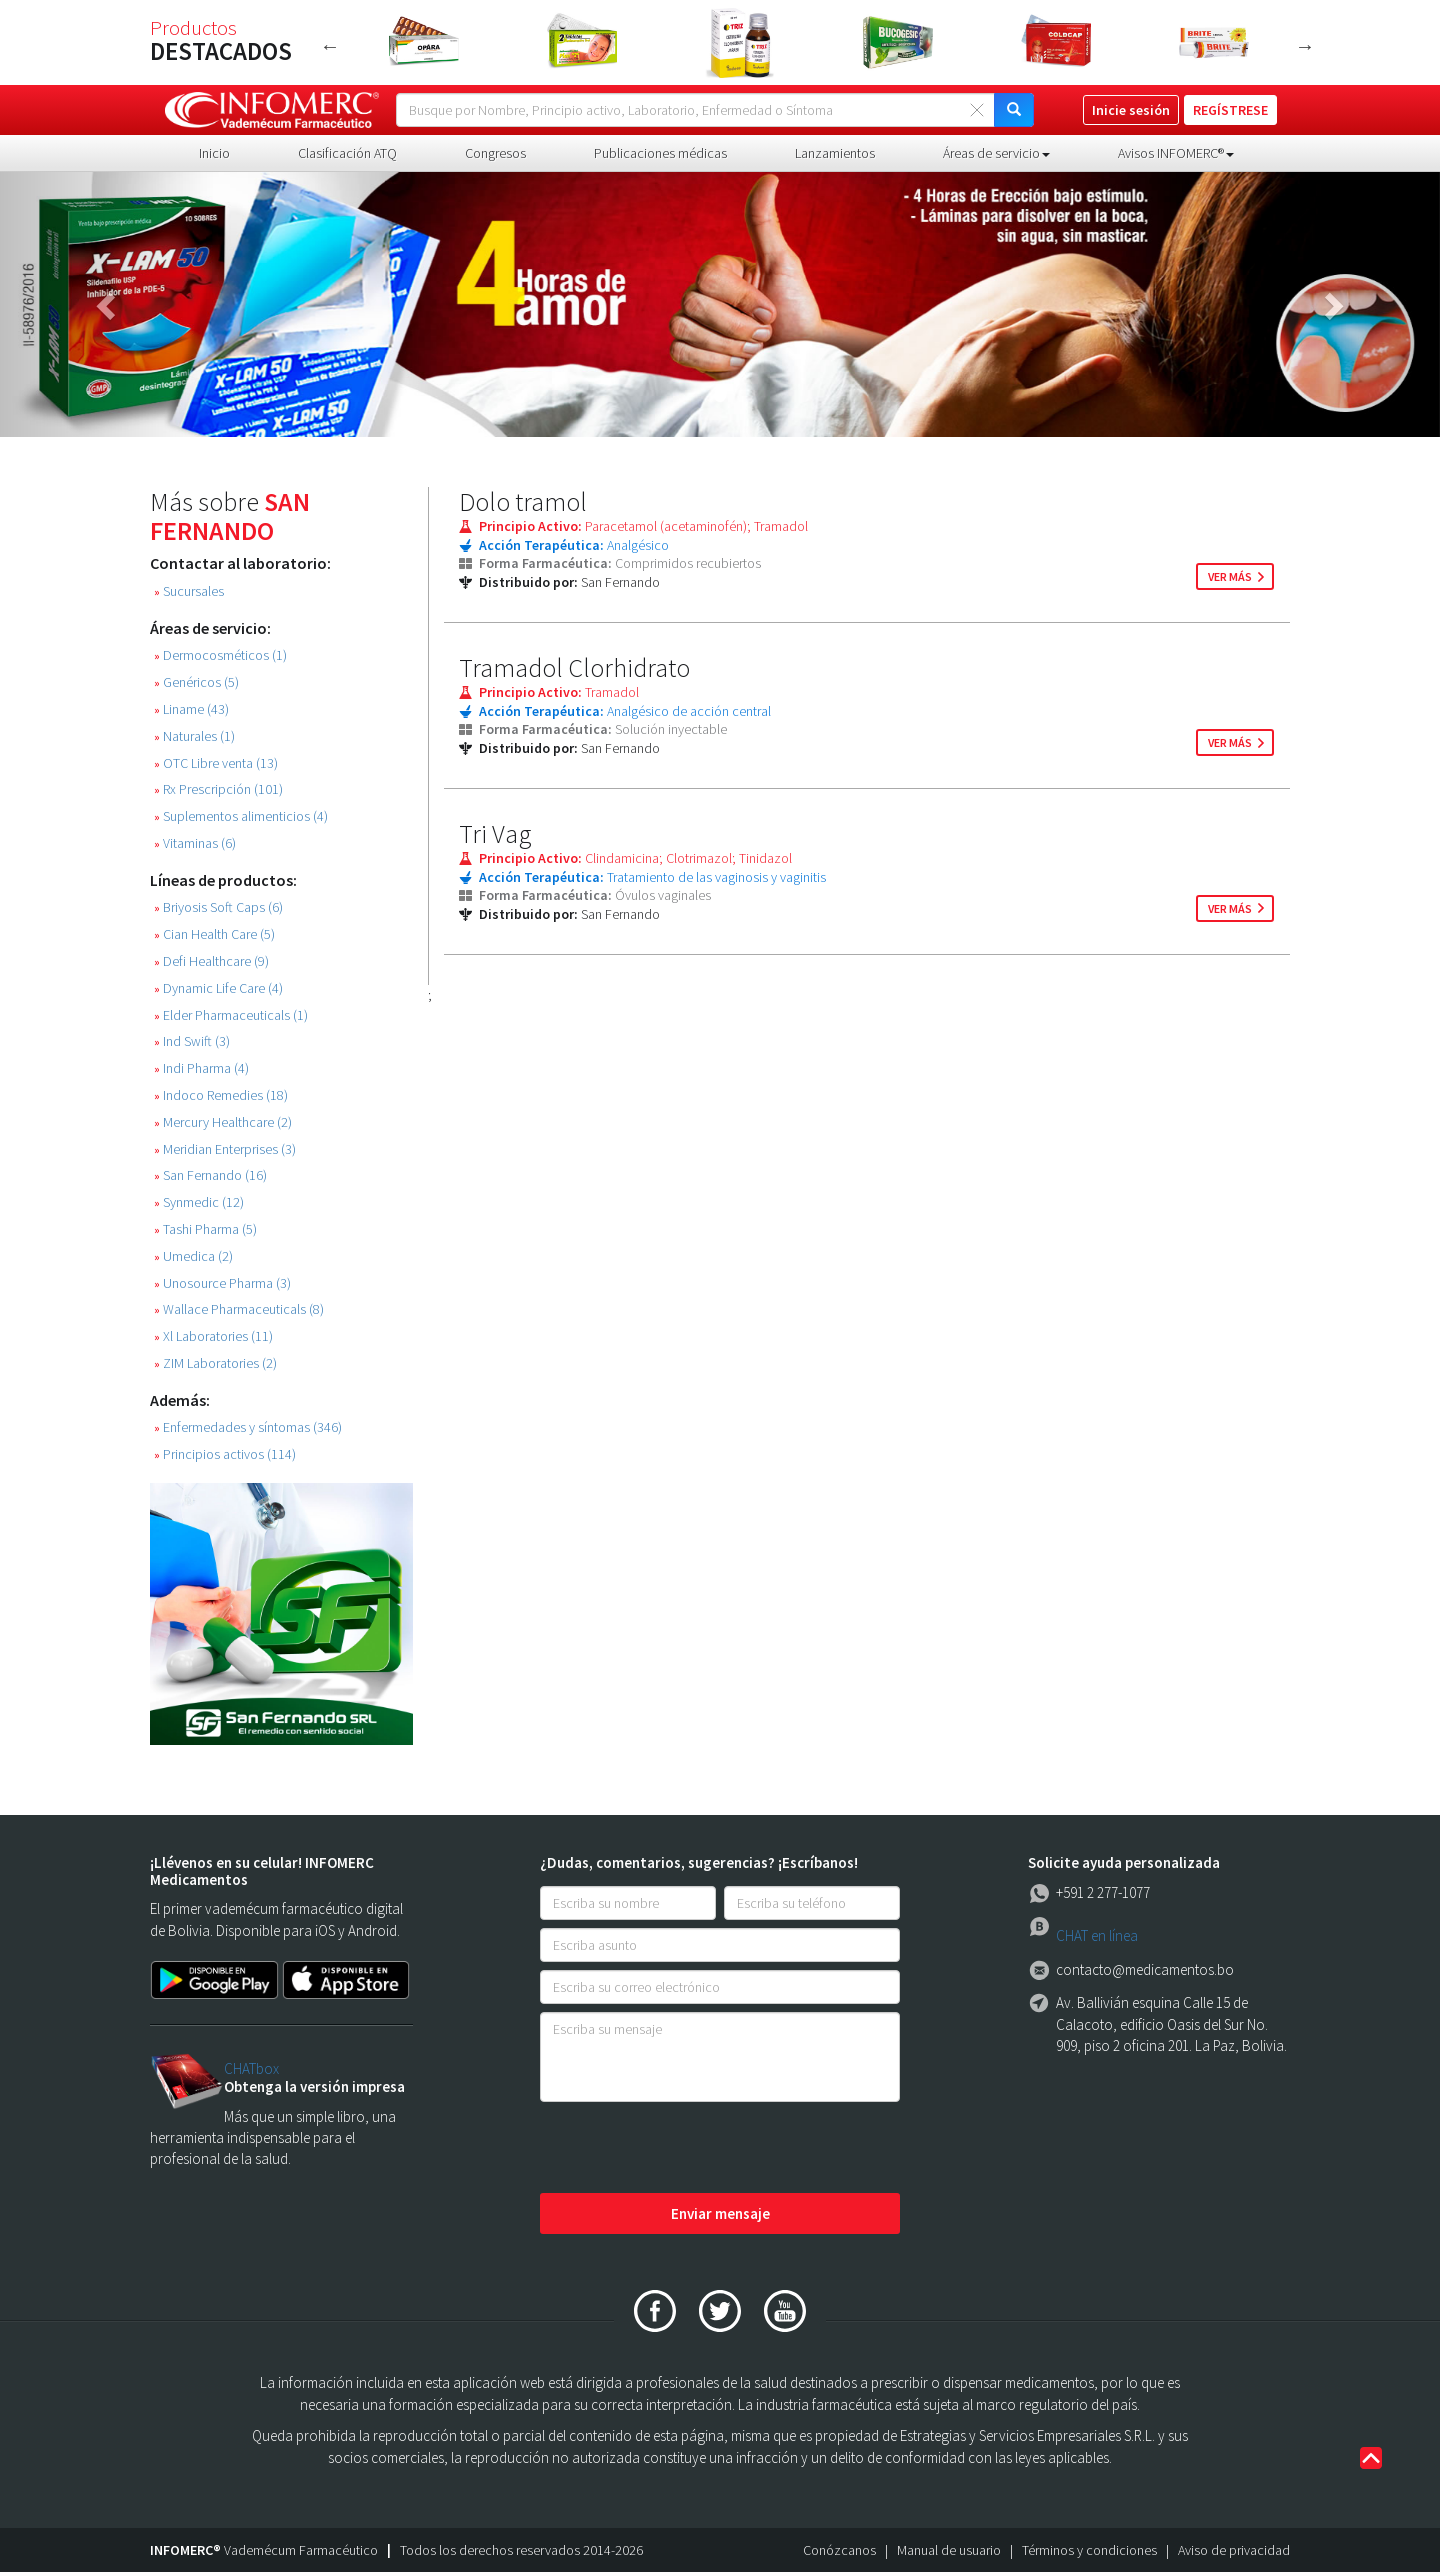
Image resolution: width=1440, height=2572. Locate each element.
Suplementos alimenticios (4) (241, 816)
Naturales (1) (194, 736)
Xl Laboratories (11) (213, 1336)
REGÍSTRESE (1230, 110)
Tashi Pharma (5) (205, 1229)
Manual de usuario (949, 2550)
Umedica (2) (193, 1256)
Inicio (214, 153)
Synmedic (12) (199, 1202)
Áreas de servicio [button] (996, 153)
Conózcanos (839, 2550)
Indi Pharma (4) (201, 1068)
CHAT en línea (1097, 1935)
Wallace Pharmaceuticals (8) (239, 1309)
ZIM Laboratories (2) (215, 1363)
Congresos (495, 153)
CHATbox (251, 2068)
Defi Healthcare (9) (211, 961)
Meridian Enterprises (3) (225, 1149)
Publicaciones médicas (660, 153)
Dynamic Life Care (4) (218, 988)
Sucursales (189, 591)
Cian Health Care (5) (214, 934)
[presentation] (692, 2149)
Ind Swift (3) (192, 1041)
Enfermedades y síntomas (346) (248, 1427)
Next (1305, 46)
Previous (330, 46)
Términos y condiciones (1089, 2550)
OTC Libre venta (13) (216, 763)
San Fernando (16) (210, 1175)
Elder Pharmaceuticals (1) (231, 1015)
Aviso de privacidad (1234, 2550)
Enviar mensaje (720, 2213)
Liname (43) (191, 709)
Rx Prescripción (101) (218, 789)
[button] (108, 304)
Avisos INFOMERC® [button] (1176, 153)
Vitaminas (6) (195, 843)
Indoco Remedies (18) (221, 1095)
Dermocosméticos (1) (220, 655)
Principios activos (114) (225, 1454)
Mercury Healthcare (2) (223, 1122)
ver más (1230, 576)
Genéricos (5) (196, 682)
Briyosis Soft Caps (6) (218, 907)
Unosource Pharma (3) (222, 1283)
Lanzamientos (835, 153)
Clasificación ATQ (347, 153)
